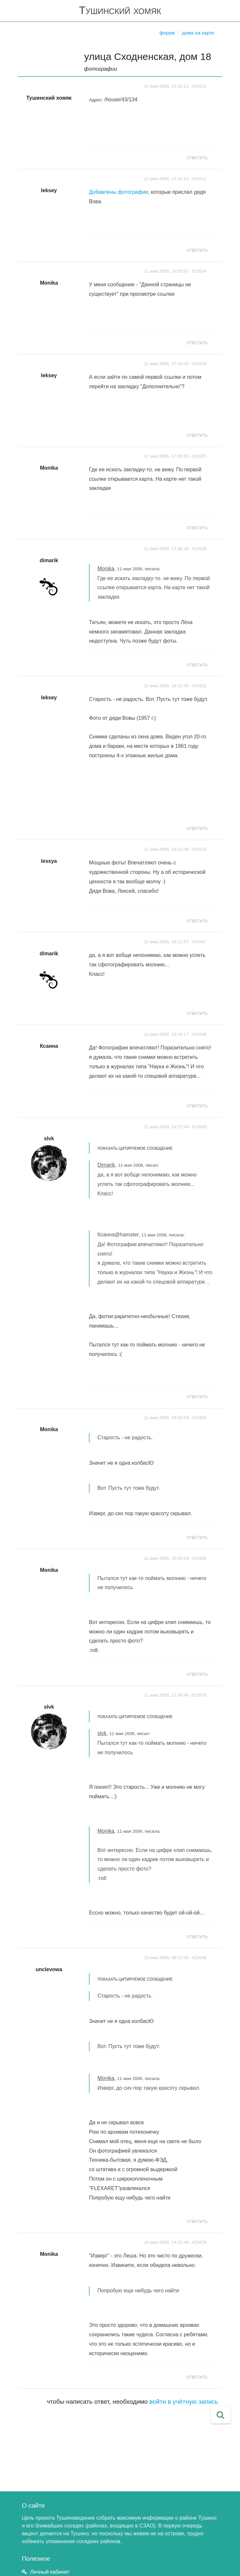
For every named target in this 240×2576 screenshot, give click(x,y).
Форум (167, 33)
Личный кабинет (49, 2572)
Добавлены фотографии (118, 192)
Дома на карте (198, 33)
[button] (221, 2415)
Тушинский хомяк (120, 10)
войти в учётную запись (183, 2401)
